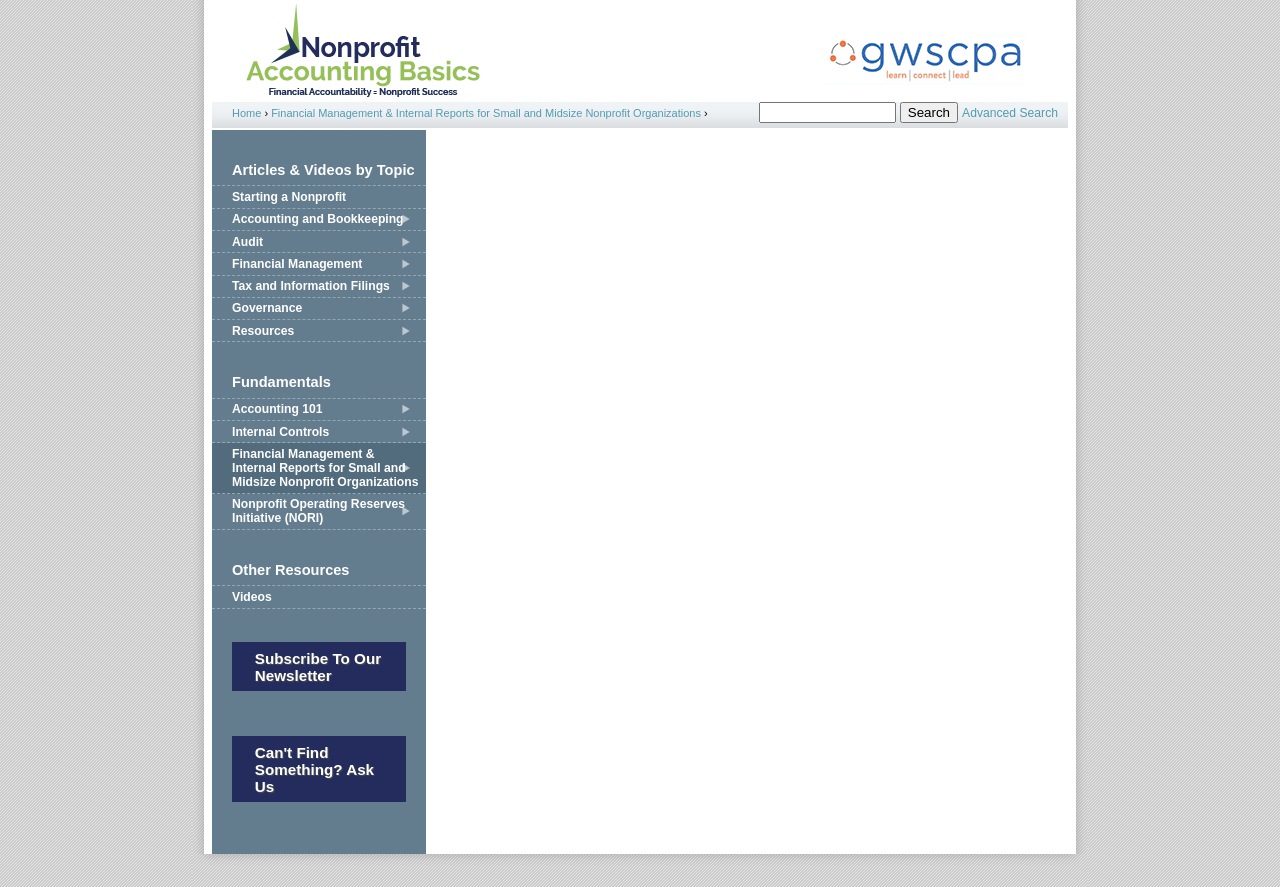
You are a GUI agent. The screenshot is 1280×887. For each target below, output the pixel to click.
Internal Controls (280, 432)
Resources (263, 331)
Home (246, 113)
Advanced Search (1010, 113)
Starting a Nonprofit (289, 197)
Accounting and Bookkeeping (318, 219)
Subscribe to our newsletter (318, 667)
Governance (267, 308)
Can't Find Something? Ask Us (314, 769)
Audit (247, 242)
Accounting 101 (277, 409)
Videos (252, 597)
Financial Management (297, 264)
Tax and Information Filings (311, 286)
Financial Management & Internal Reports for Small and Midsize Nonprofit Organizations (486, 113)
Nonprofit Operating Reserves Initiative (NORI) (318, 511)
